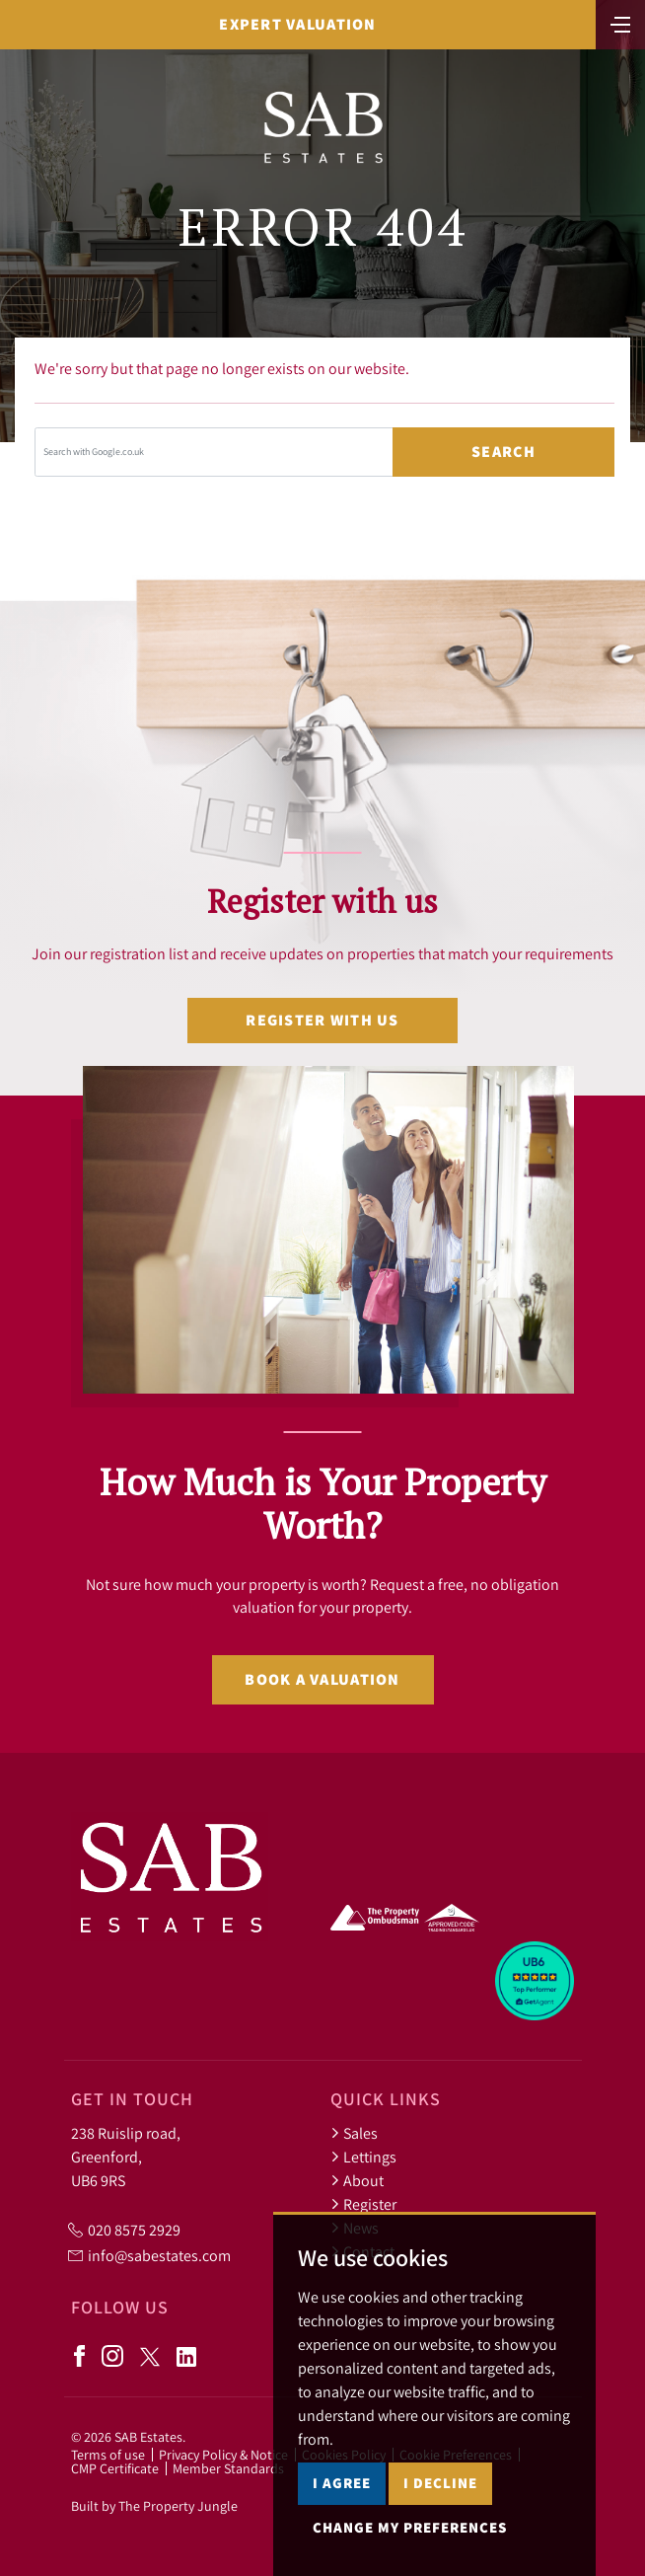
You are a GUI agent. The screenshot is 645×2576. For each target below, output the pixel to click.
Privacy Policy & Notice (223, 2454)
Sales (354, 2133)
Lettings (363, 2156)
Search (503, 451)
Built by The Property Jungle (154, 2506)
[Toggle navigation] (620, 23)
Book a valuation (322, 1679)
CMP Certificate (115, 2468)
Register (363, 2204)
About (357, 2180)
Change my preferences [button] (410, 2527)
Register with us (322, 1020)
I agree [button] (342, 2482)
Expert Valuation (297, 24)
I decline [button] (440, 2482)
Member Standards (228, 2468)
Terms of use (108, 2454)
